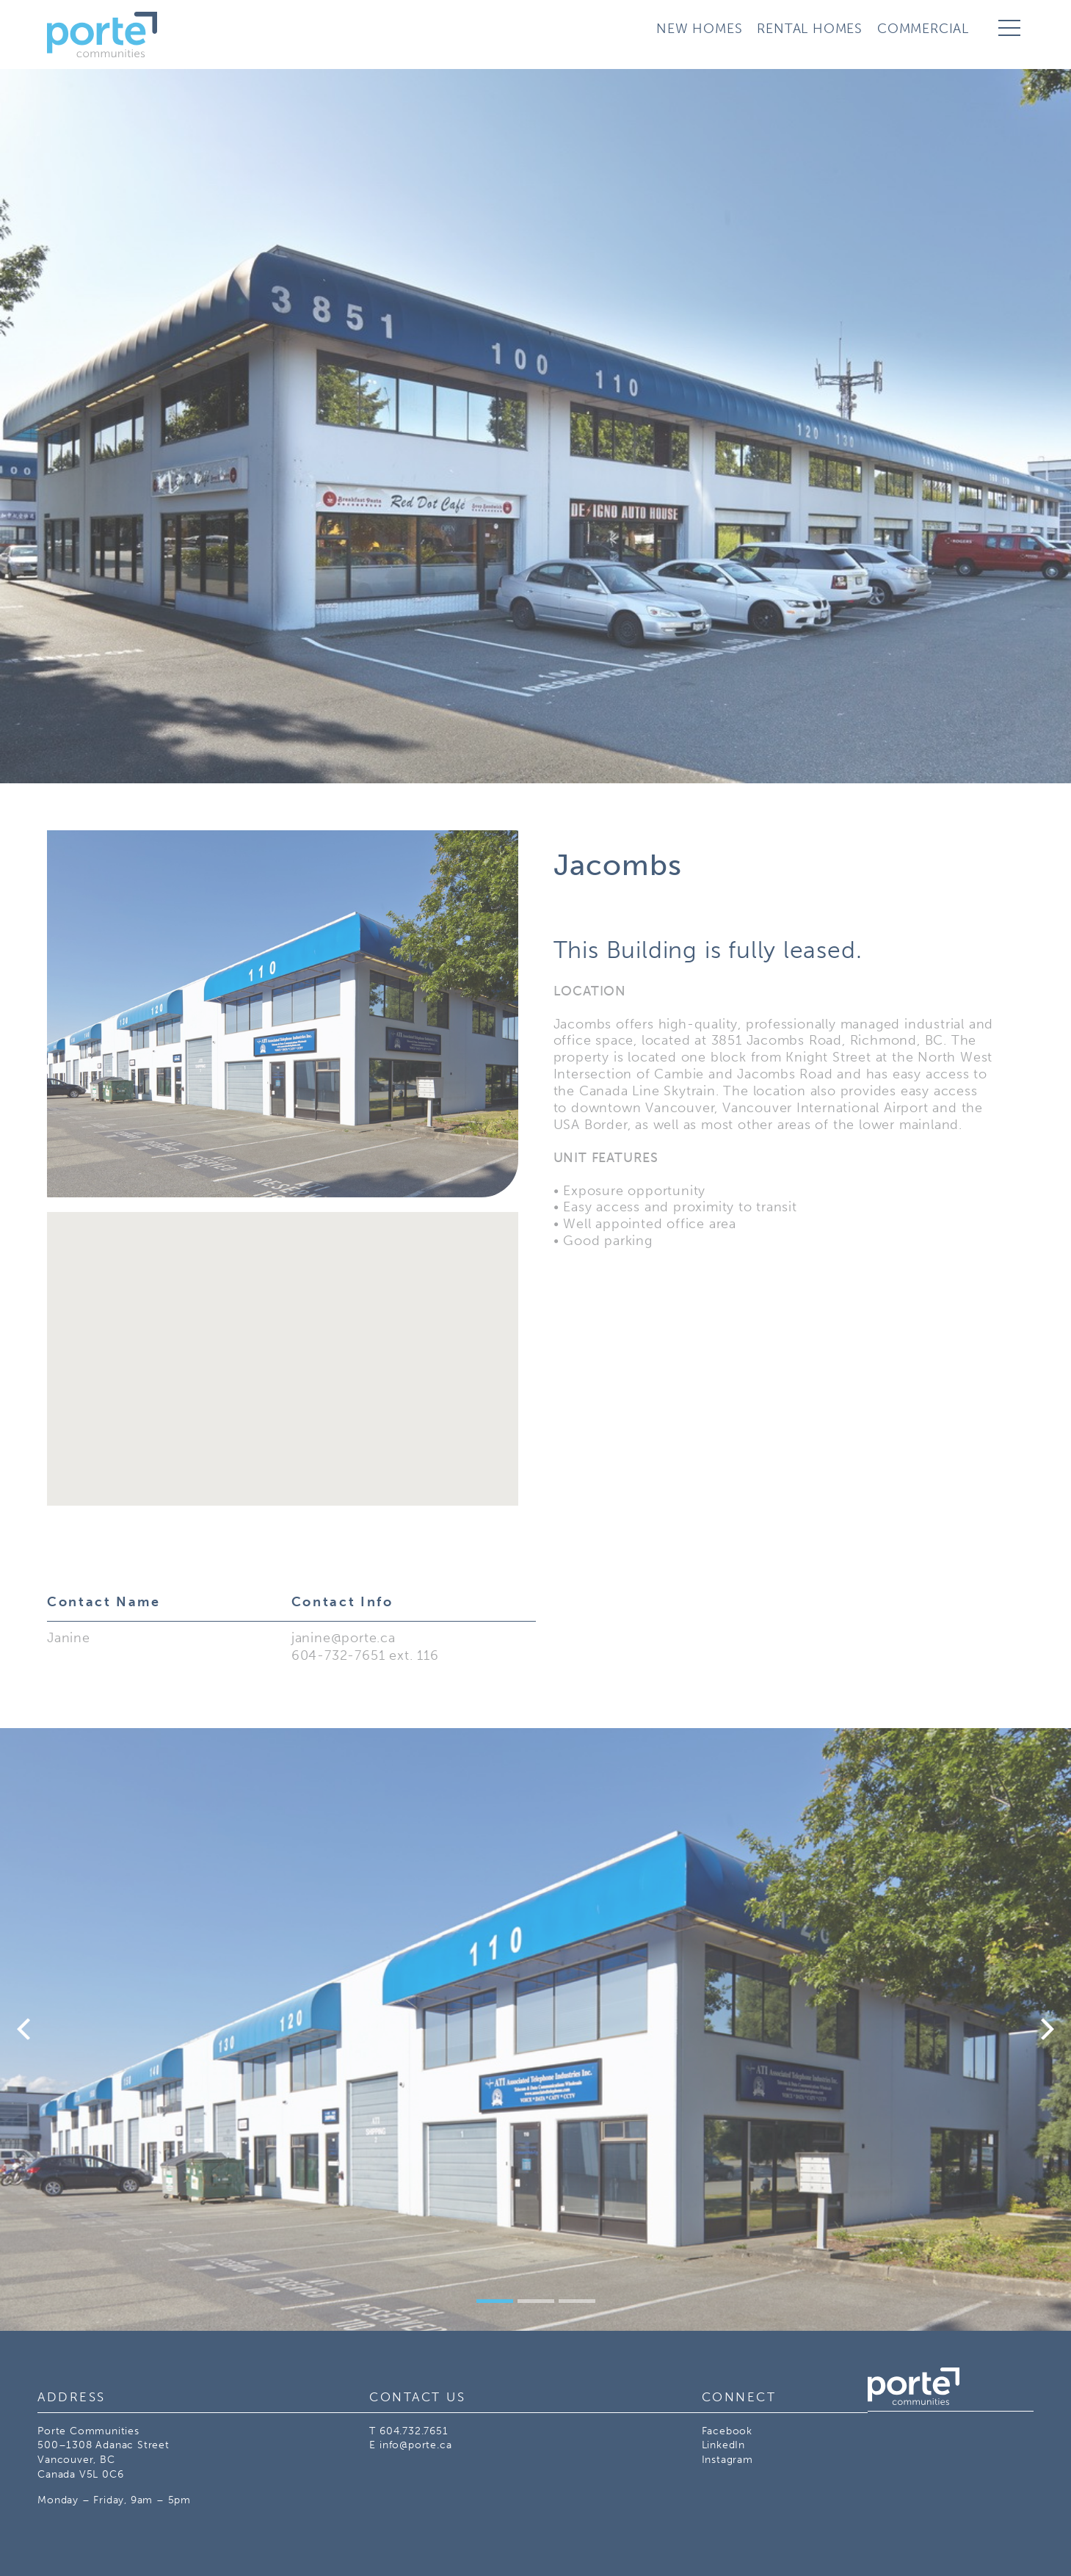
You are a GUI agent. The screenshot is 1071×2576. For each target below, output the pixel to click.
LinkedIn (723, 2445)
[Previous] (25, 2029)
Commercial (923, 29)
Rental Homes (810, 29)
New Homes (699, 29)
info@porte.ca (415, 2445)
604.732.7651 (414, 2431)
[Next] (1045, 2029)
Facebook (727, 2431)
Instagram (727, 2459)
